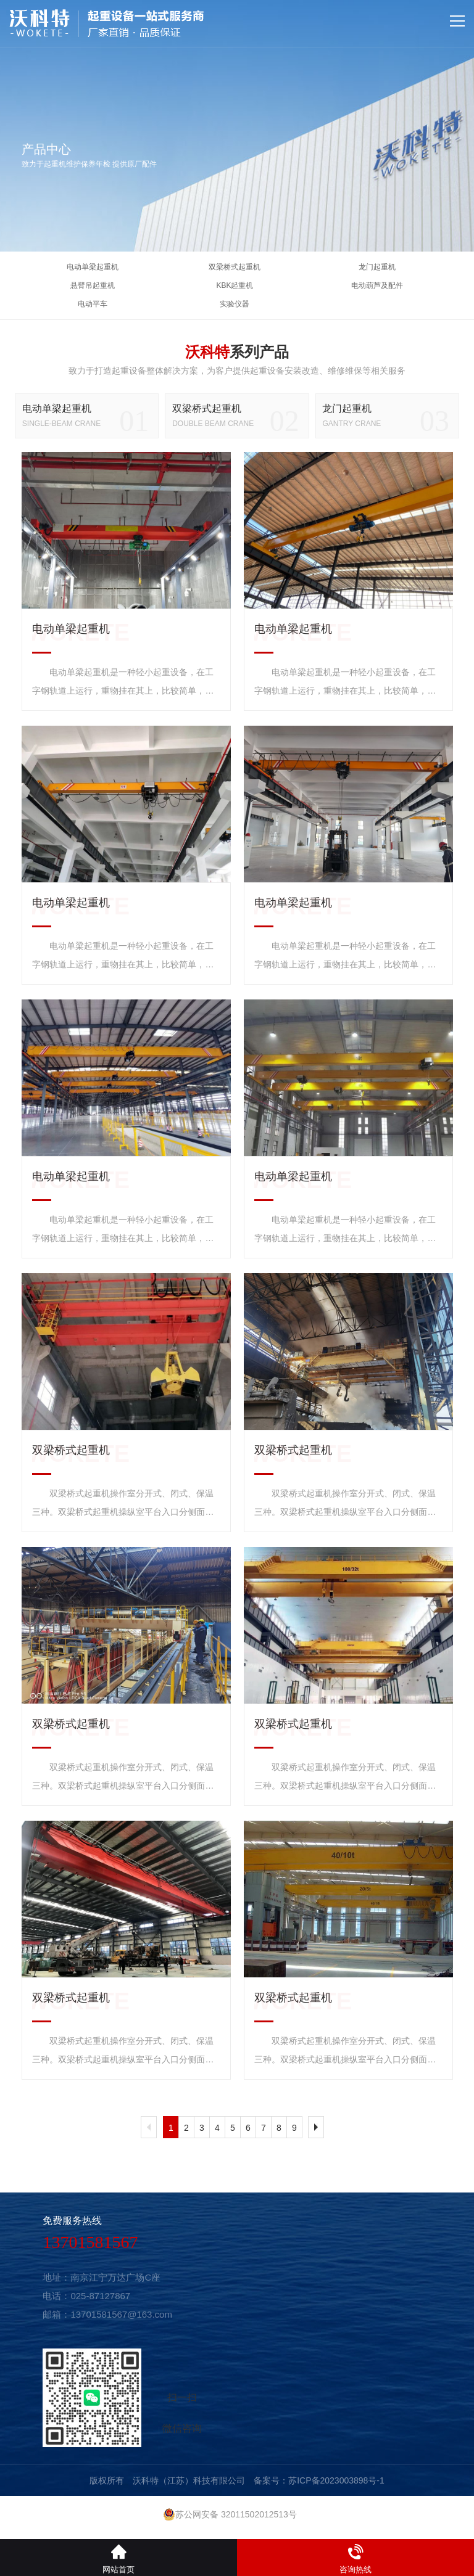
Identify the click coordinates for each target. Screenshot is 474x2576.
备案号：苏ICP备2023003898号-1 (319, 2480)
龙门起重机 (377, 267)
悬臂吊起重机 (92, 285)
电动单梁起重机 (92, 267)
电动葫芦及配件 (377, 285)
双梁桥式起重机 (234, 267)
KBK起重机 (234, 285)
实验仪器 (234, 304)
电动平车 (92, 304)
